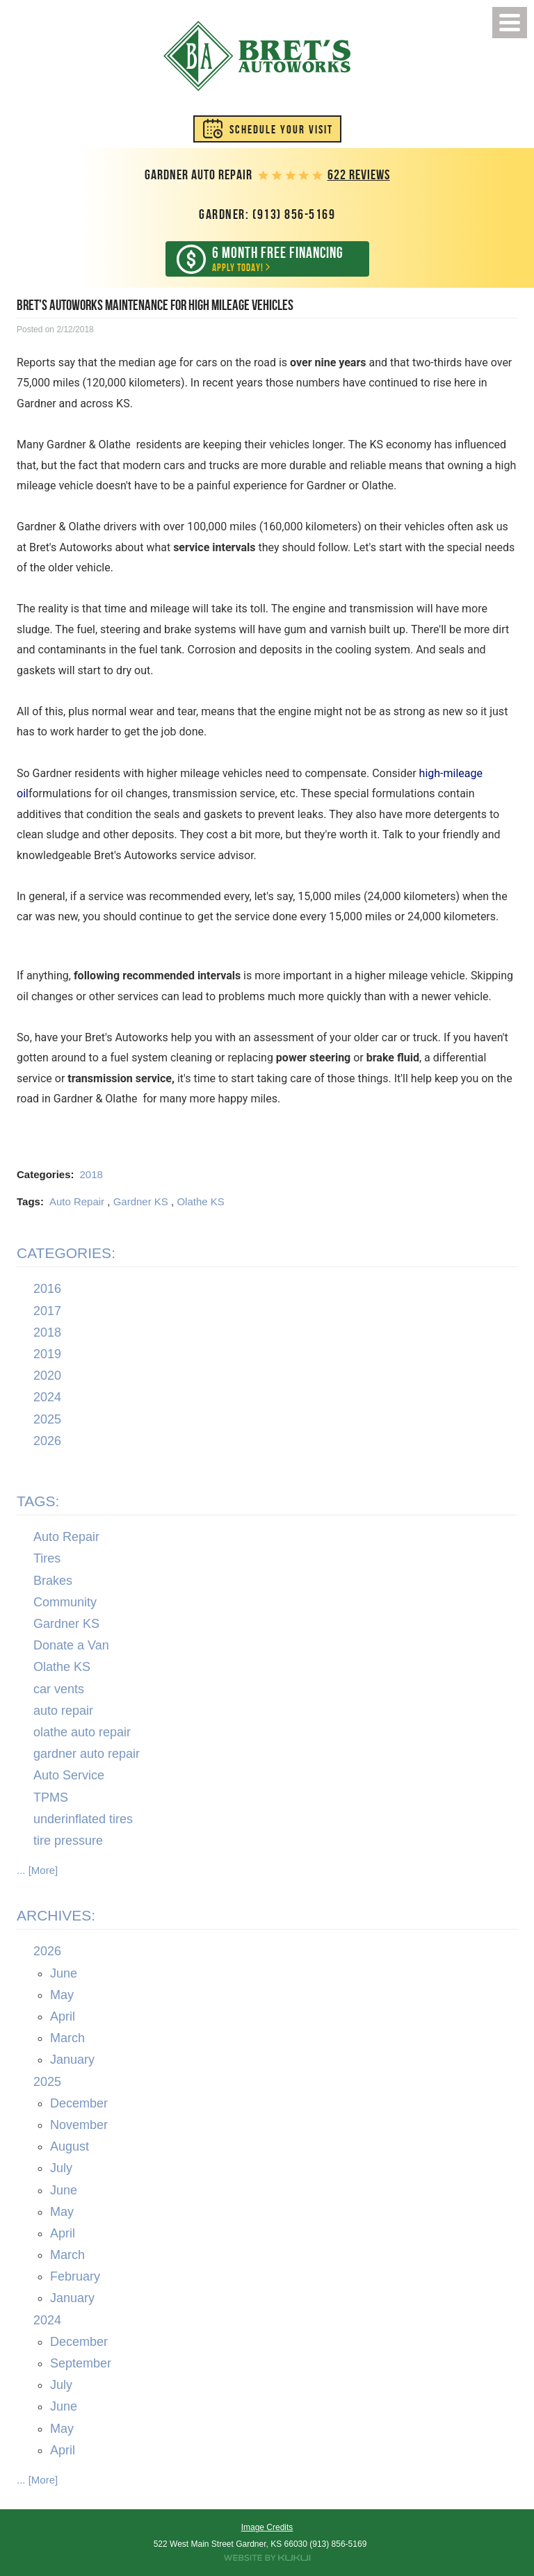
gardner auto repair (86, 1754)
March (67, 2039)
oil (23, 793)
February (75, 2277)
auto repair (63, 1711)
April (62, 2016)
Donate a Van (71, 1646)
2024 (47, 1398)
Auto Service (68, 1776)
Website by (267, 2558)
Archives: (56, 1915)
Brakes (52, 1581)
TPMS (50, 1797)
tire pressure (68, 1841)
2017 (47, 1311)
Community (65, 1602)
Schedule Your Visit (281, 129)
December (79, 2103)
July (61, 2169)
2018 (91, 1174)
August (69, 2146)
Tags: (38, 1501)
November (79, 2125)
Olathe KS (200, 1201)
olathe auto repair (82, 1732)
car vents (58, 1689)
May (62, 1995)
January (72, 2060)
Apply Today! (277, 258)
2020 (47, 1376)
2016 (47, 1289)
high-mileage (451, 773)
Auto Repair (76, 1201)
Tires (46, 1559)
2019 (47, 1354)
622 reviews (358, 175)
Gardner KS (140, 1201)
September (80, 2363)
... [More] (37, 1870)
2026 (47, 1441)
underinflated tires (83, 1819)
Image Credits (267, 2527)
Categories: (66, 1253)
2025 (47, 1419)
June (63, 1973)
